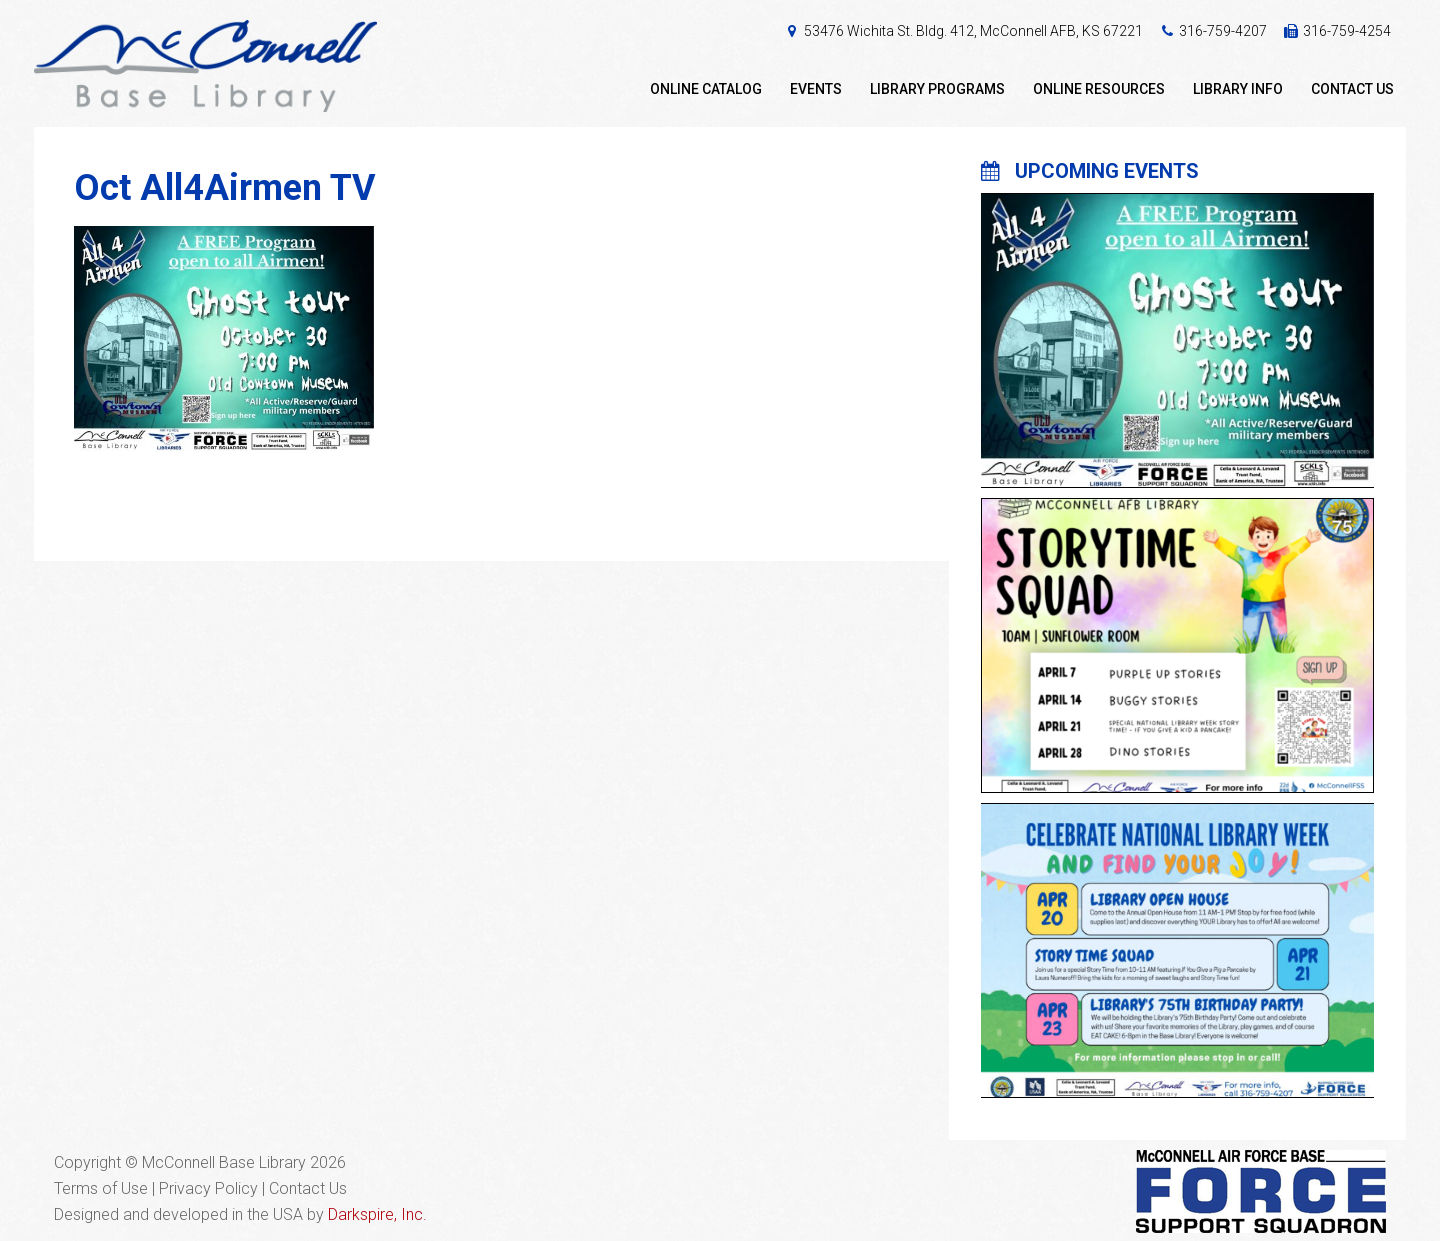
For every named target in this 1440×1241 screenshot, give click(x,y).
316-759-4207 (1223, 31)
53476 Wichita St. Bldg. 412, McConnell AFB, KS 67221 (973, 31)
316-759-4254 (1347, 31)
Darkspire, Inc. (377, 1214)
